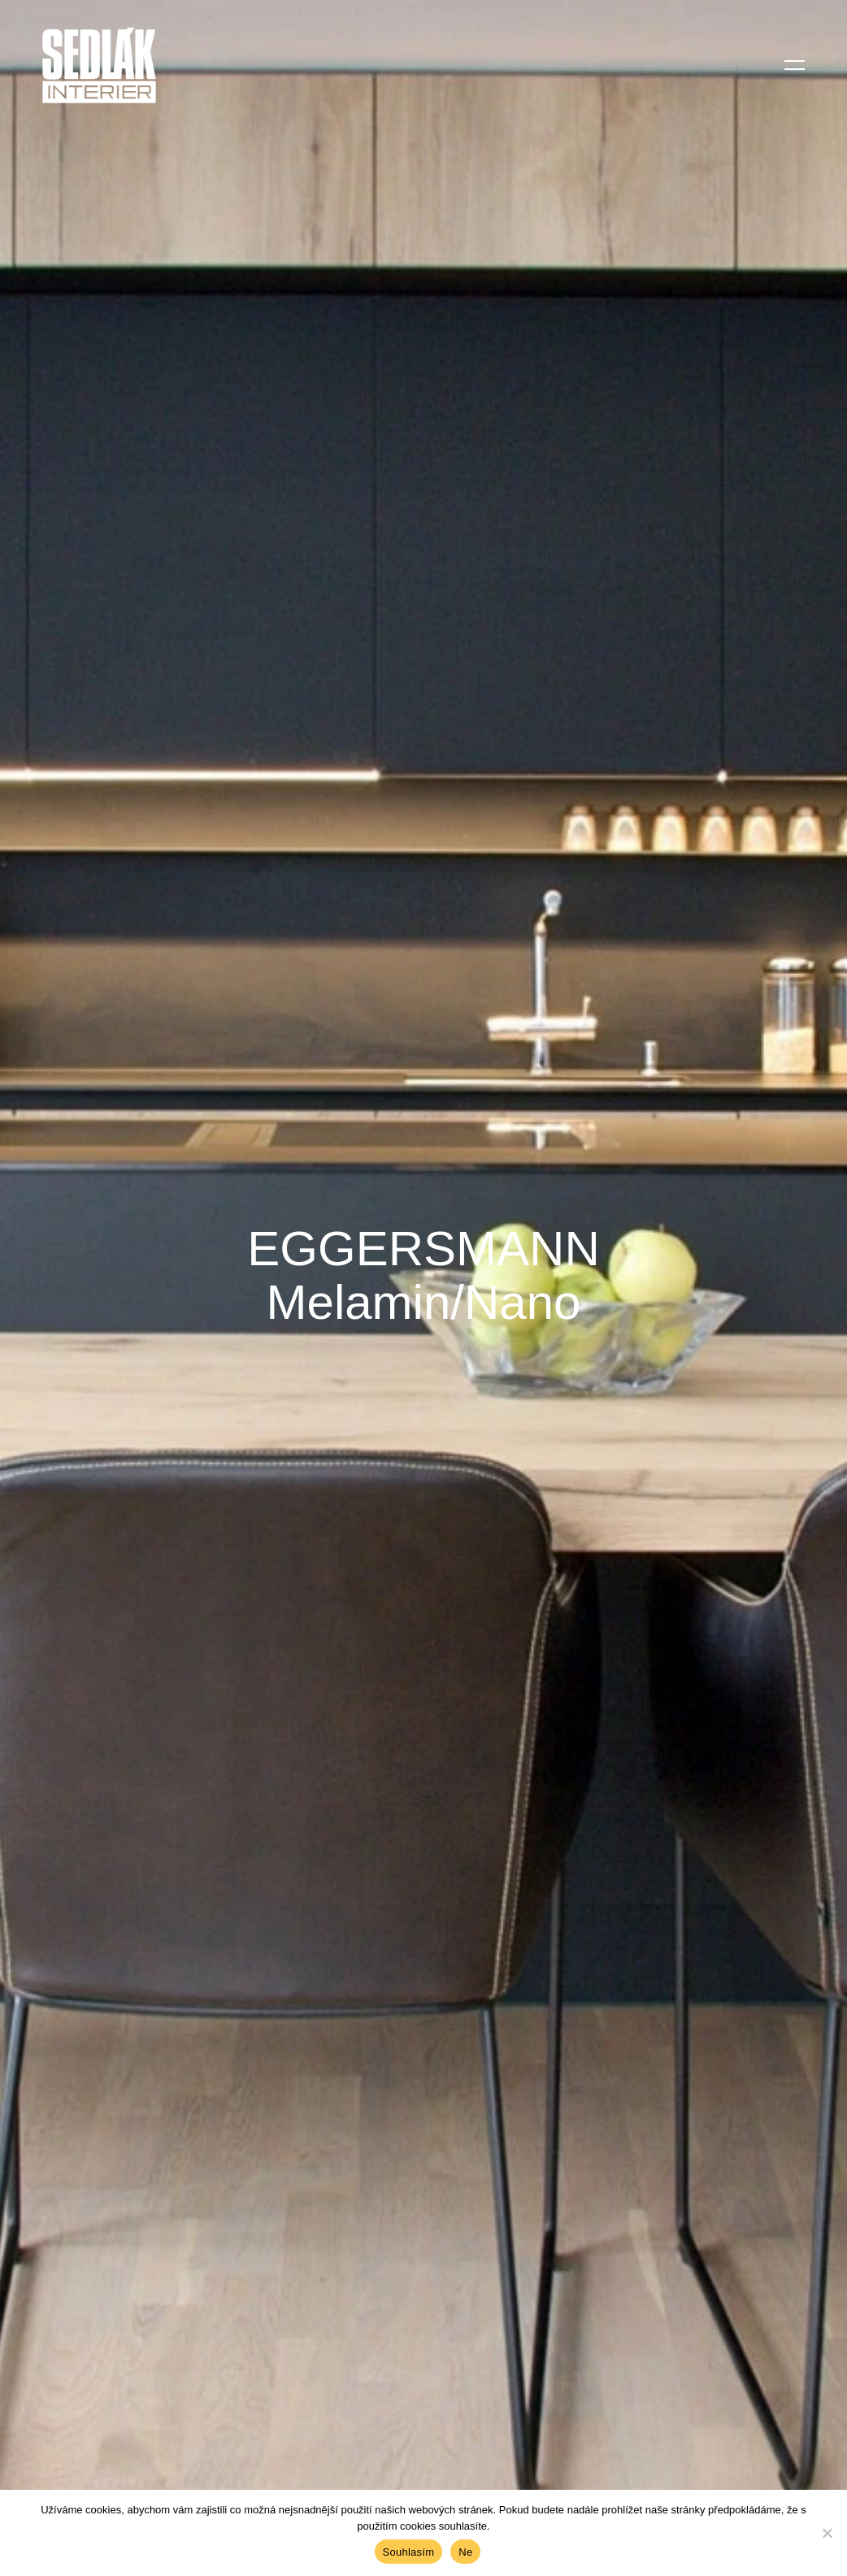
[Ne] (827, 2533)
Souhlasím (409, 2552)
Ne (465, 2552)
